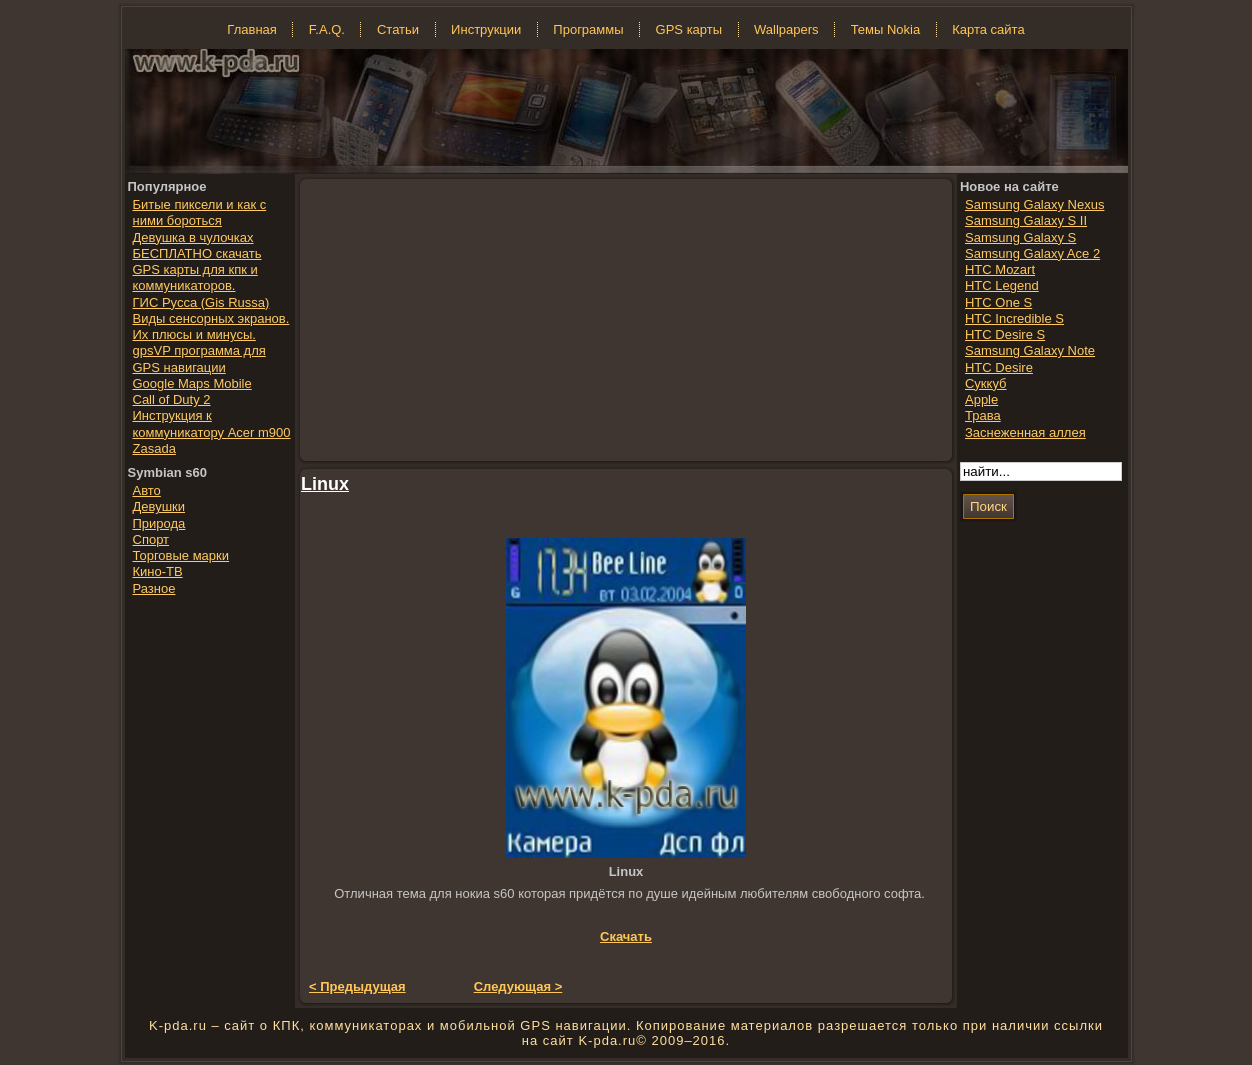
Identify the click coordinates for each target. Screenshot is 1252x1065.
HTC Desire (999, 367)
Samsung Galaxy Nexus (1034, 204)
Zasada (154, 448)
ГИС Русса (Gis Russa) (201, 302)
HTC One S (998, 302)
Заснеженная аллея (1025, 432)
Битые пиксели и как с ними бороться (200, 212)
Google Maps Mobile (192, 383)
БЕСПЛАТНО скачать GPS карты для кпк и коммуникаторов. (197, 270)
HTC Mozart (1000, 269)
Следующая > (518, 986)
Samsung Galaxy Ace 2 (1032, 253)
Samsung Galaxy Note (1030, 350)
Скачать (626, 936)
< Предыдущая (357, 986)
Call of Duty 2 (172, 399)
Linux (325, 484)
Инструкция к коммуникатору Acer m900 (212, 423)
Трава (983, 415)
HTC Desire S (1005, 334)
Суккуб (986, 383)
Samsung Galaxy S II (1026, 220)
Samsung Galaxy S (1020, 237)
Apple (981, 399)
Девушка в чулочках (193, 237)
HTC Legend (1002, 285)
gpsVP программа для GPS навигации (199, 358)
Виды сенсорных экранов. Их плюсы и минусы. (211, 326)
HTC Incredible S (1014, 318)
